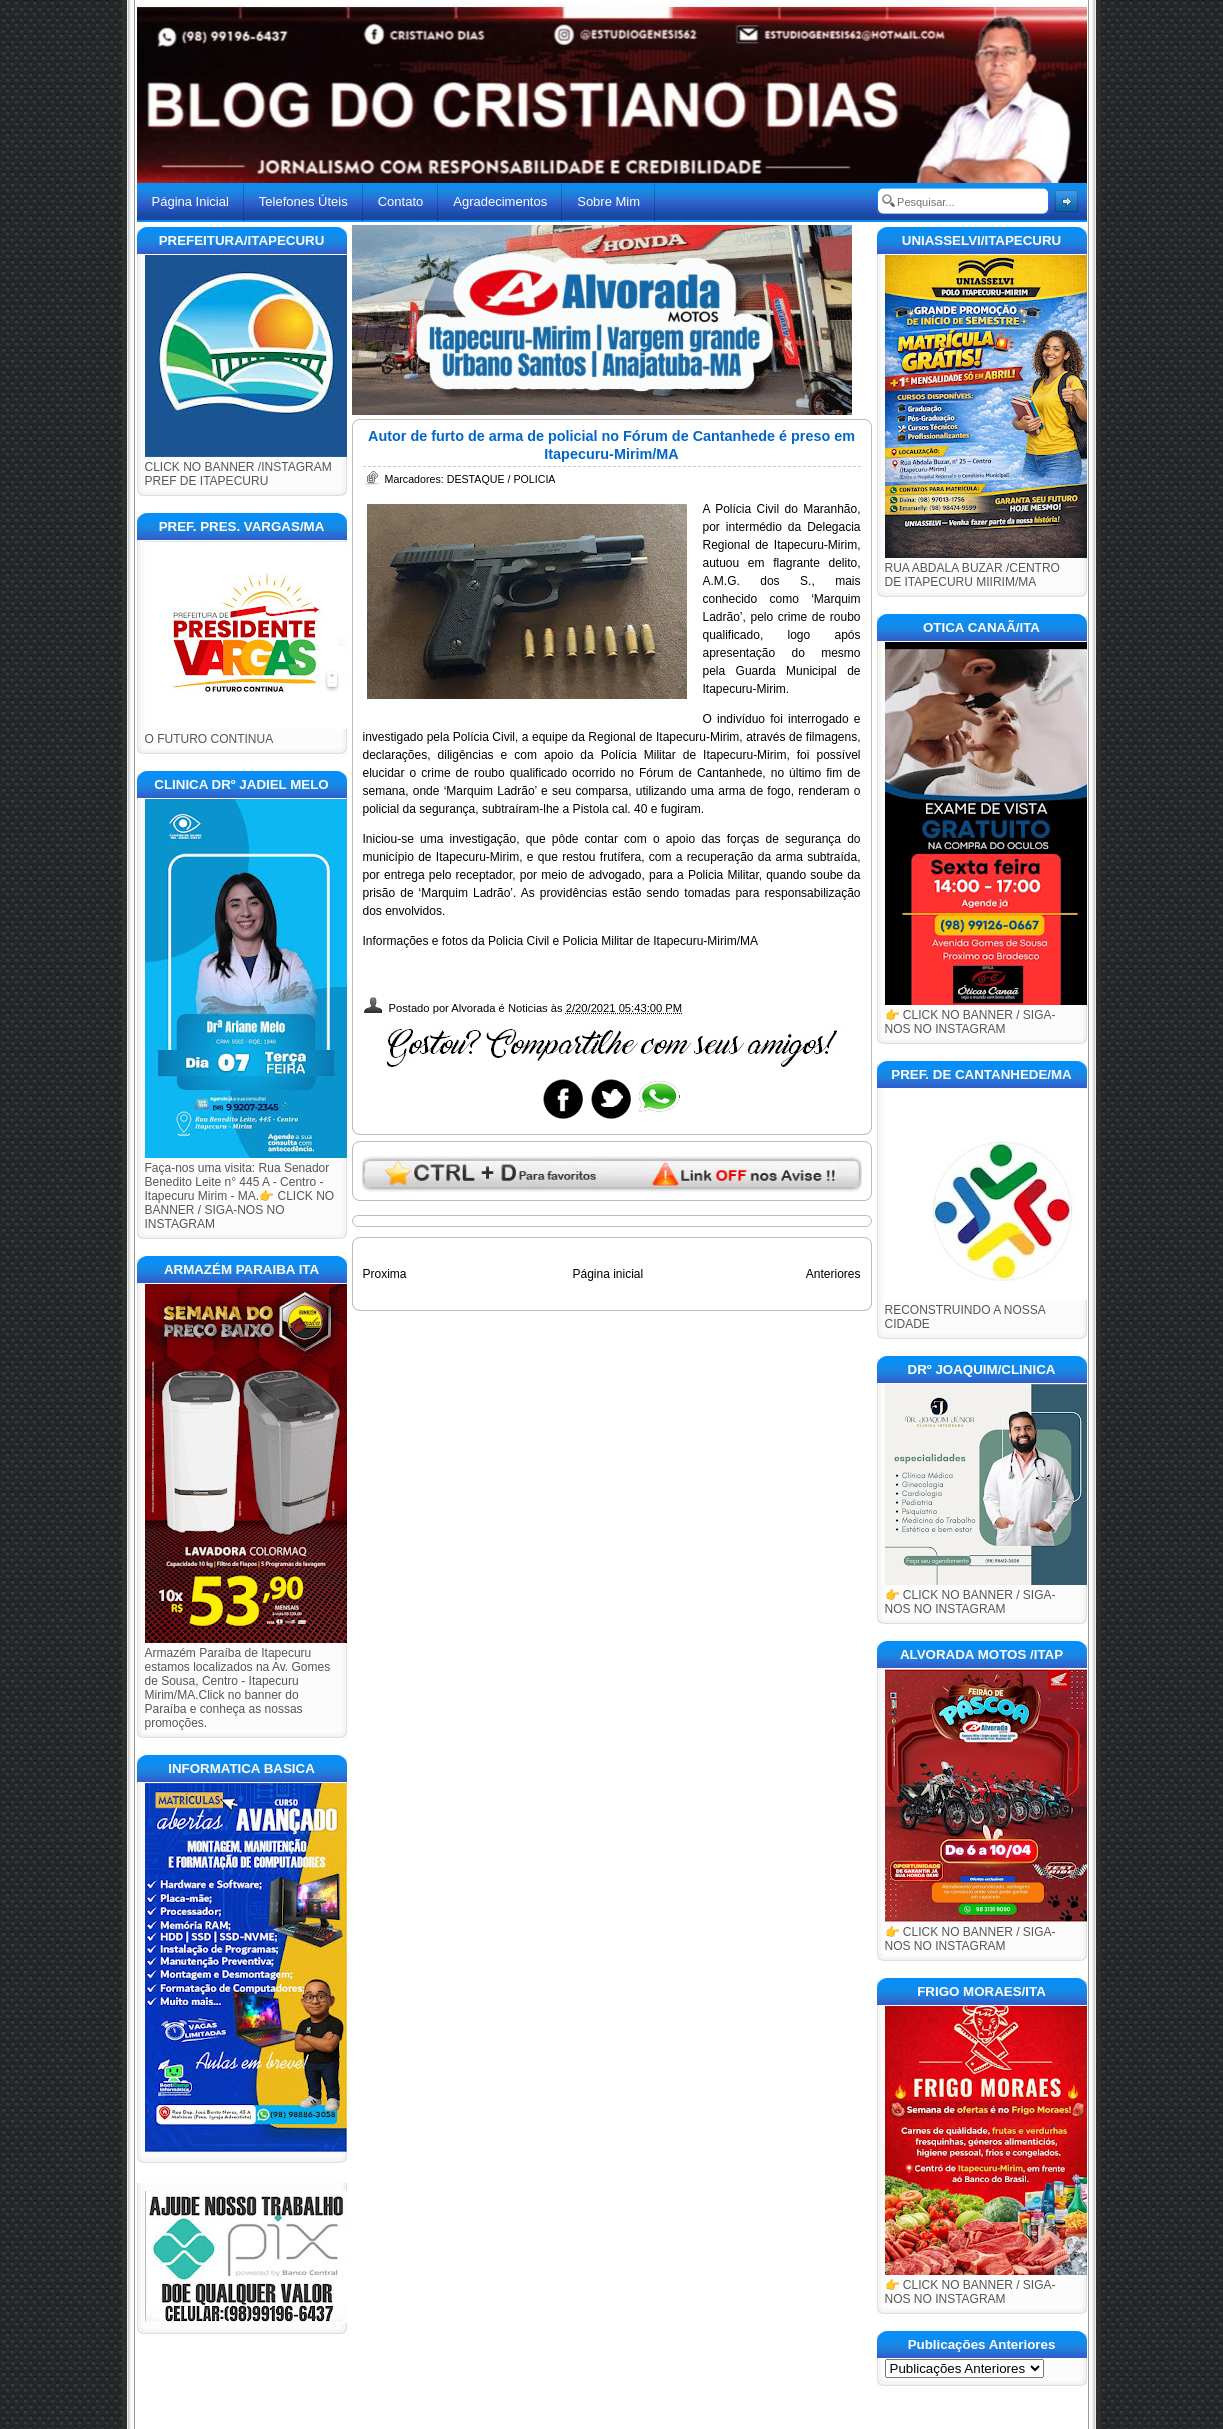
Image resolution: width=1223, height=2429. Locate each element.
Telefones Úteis (303, 201)
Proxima (385, 1274)
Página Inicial (190, 201)
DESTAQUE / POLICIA (501, 479)
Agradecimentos (500, 201)
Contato (401, 201)
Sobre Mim (608, 201)
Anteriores (833, 1274)
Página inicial (607, 1274)
